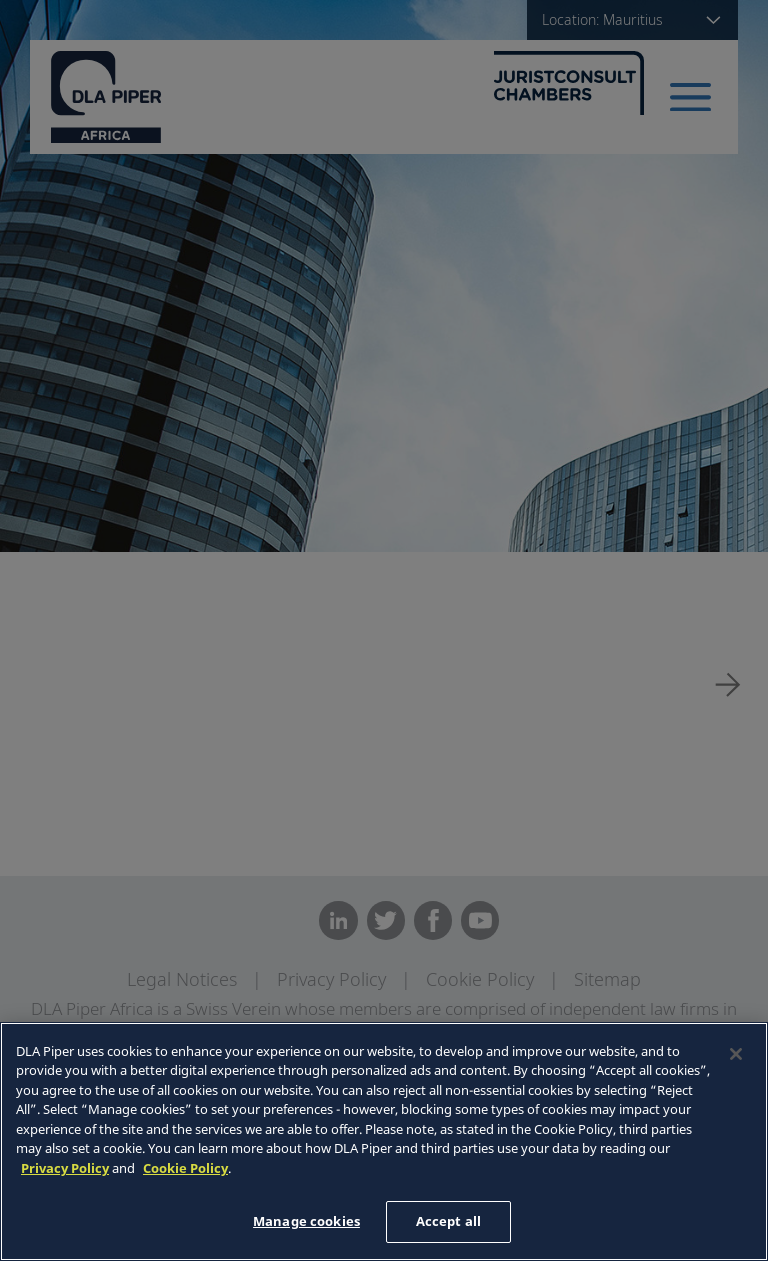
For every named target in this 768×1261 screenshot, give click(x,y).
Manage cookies (306, 1221)
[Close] (736, 1054)
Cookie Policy (185, 1168)
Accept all (448, 1221)
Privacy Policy (65, 1168)
